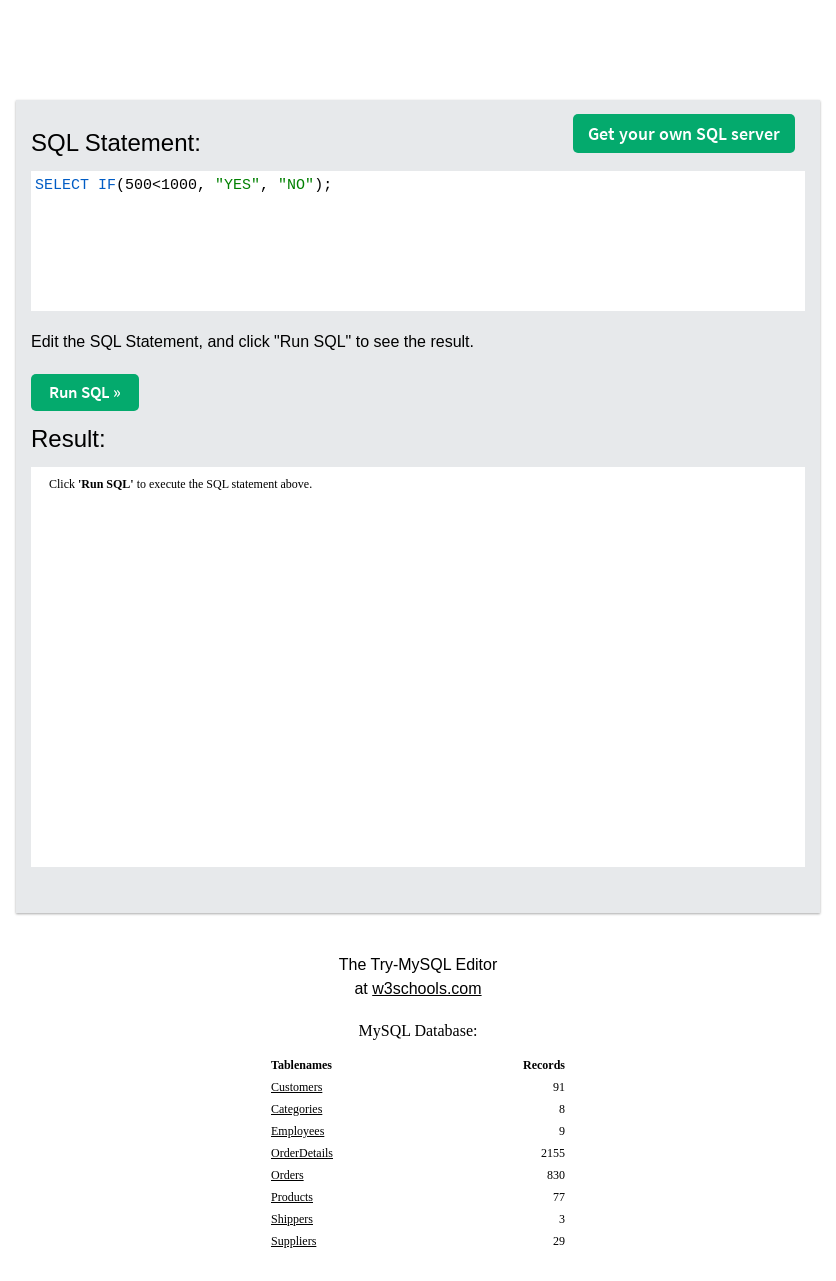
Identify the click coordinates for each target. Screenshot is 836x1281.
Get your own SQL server (684, 133)
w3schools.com (426, 988)
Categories (296, 1109)
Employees (297, 1131)
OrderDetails (302, 1153)
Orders (287, 1175)
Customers (296, 1087)
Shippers (292, 1219)
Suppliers (293, 1241)
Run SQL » (85, 392)
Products (292, 1197)
